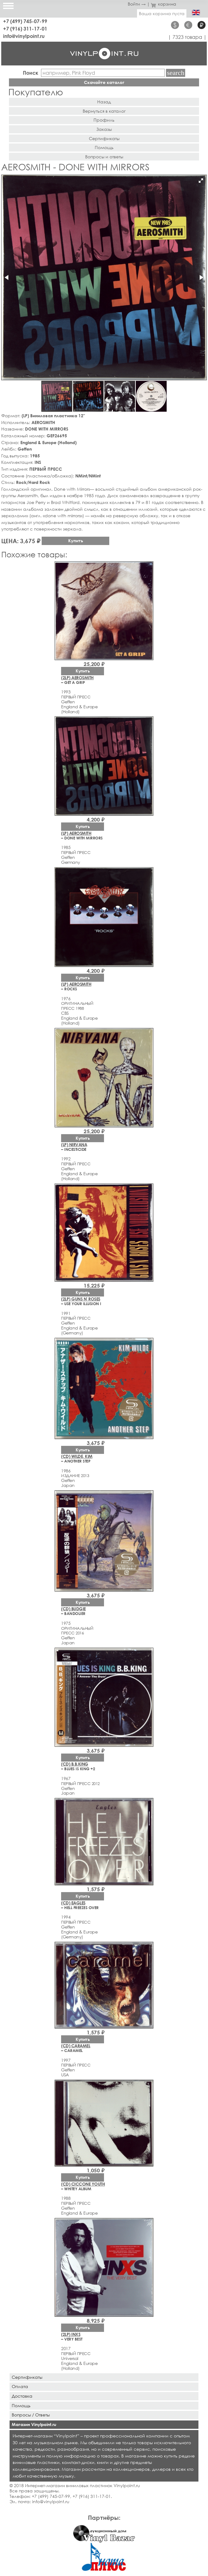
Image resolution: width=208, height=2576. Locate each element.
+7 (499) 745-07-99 (25, 21)
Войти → (137, 3)
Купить (75, 540)
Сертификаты (104, 138)
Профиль (104, 120)
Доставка (22, 2396)
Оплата (20, 2386)
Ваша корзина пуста (162, 13)
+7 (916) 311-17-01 (25, 28)
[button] (201, 180)
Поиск (30, 73)
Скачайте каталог (104, 82)
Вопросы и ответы (104, 156)
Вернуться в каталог (104, 111)
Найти (175, 73)
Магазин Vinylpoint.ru (34, 2424)
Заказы (104, 129)
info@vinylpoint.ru (24, 36)
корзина (164, 3)
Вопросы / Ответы (31, 2414)
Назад (104, 101)
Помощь (104, 147)
